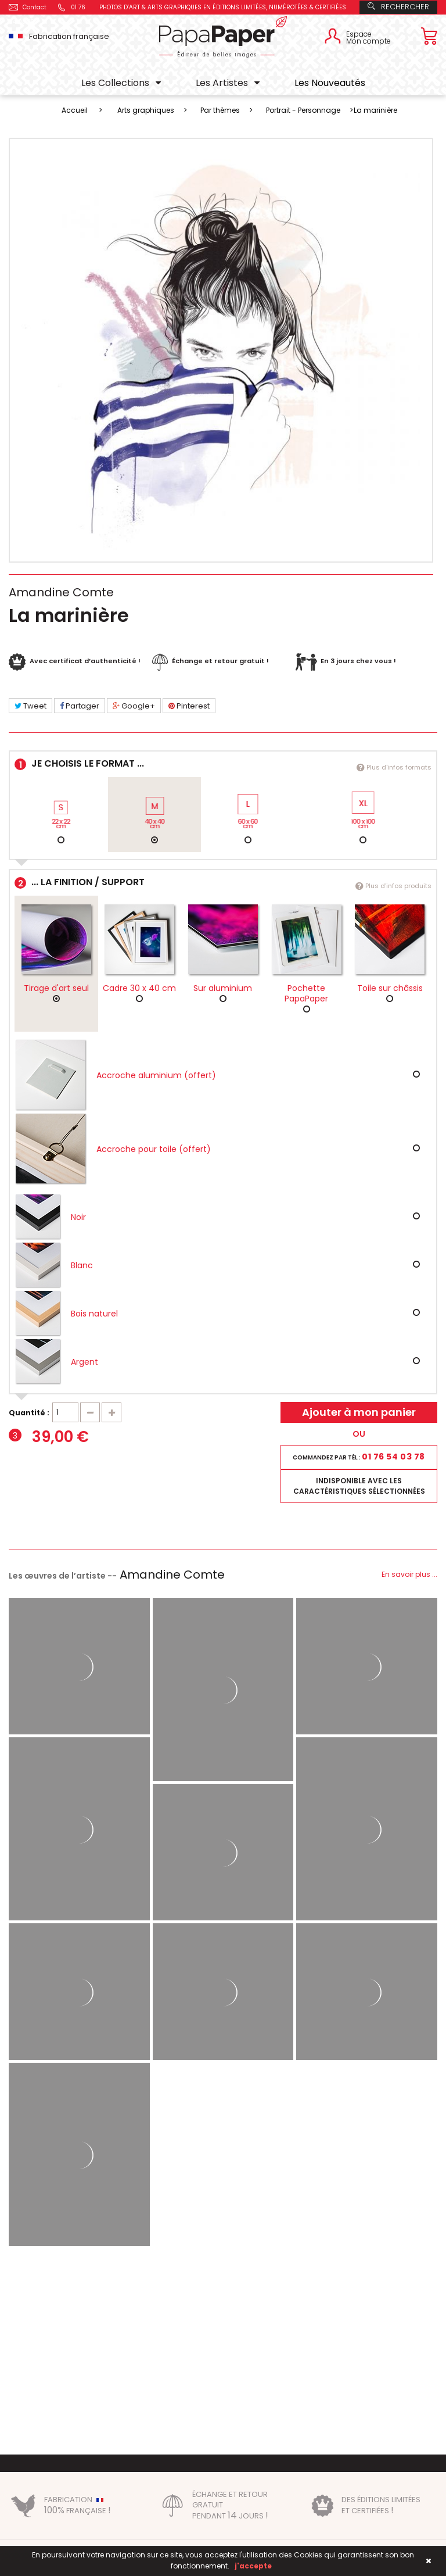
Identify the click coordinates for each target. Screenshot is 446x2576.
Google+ (134, 705)
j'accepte (253, 2566)
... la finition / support (223, 884)
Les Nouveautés (329, 83)
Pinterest (189, 705)
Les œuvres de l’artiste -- (117, 1576)
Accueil (75, 110)
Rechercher (398, 6)
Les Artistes (222, 83)
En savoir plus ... (409, 1574)
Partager (79, 705)
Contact (27, 7)
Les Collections (115, 83)
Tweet (30, 705)
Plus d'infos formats (394, 767)
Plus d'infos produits (393, 885)
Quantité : (29, 1413)
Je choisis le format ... (223, 765)
